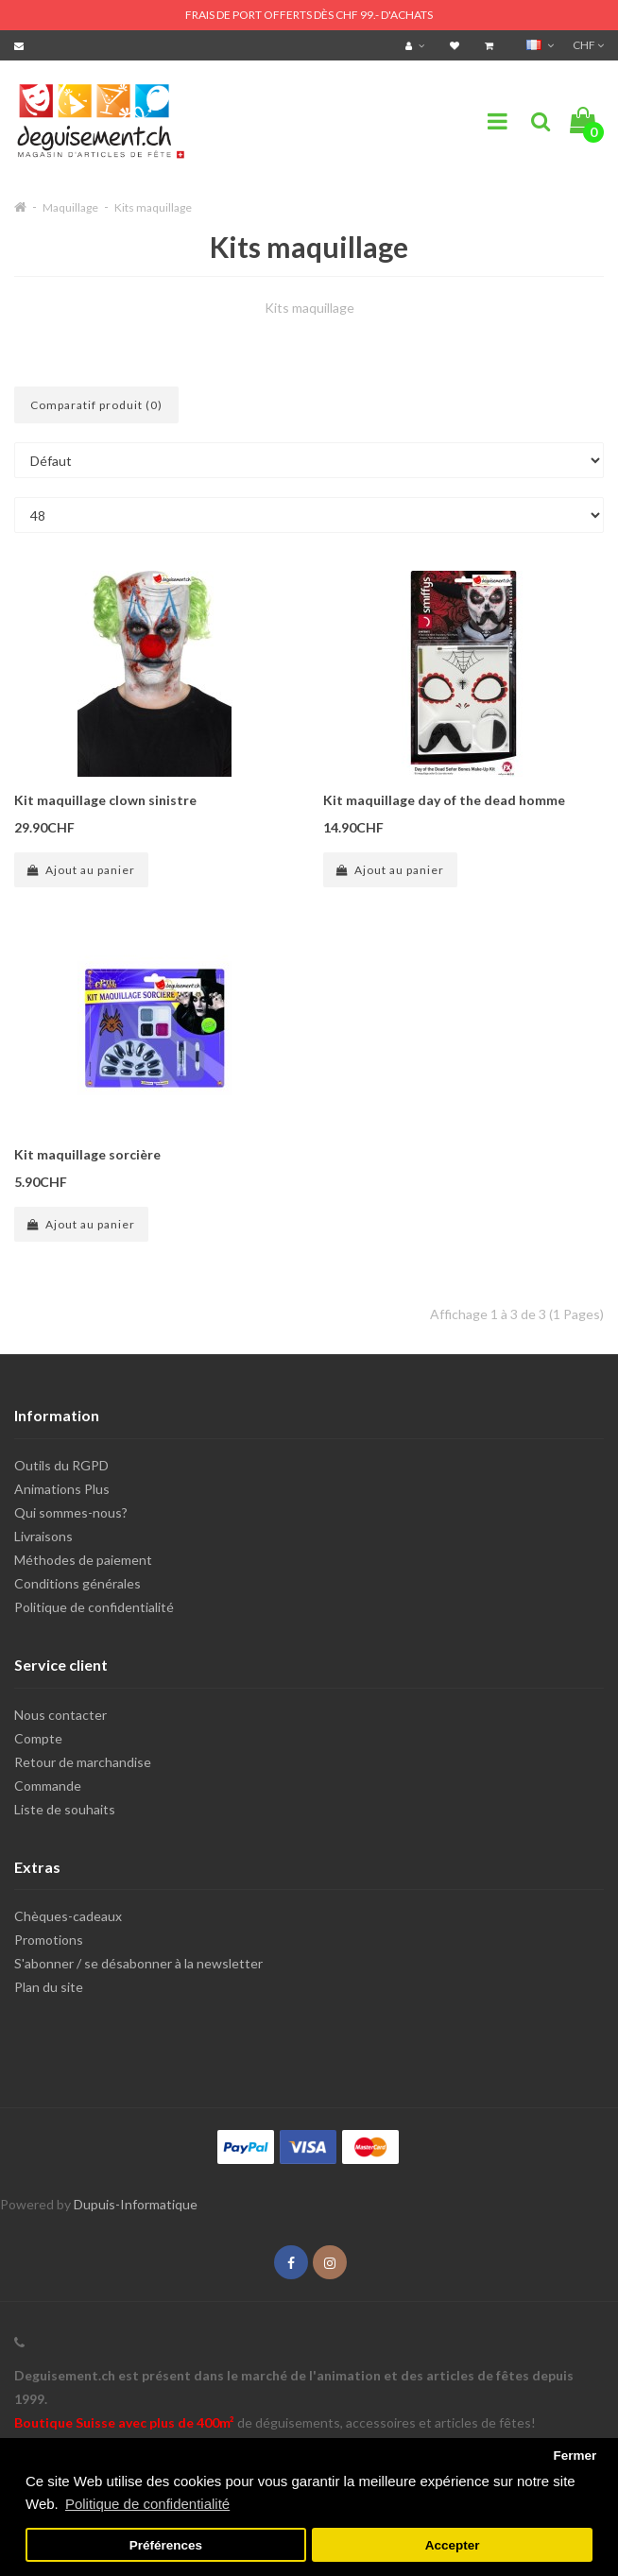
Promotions (48, 1940)
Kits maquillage (153, 207)
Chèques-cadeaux (68, 1916)
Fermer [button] (574, 2455)
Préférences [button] (165, 2545)
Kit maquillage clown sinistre (105, 800)
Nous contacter (60, 1715)
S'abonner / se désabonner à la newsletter (138, 1963)
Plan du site (48, 1987)
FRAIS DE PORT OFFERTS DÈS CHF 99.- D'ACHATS (309, 15)
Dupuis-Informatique (135, 2204)
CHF (588, 45)
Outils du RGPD (61, 1465)
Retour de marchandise (82, 1762)
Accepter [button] (452, 2545)
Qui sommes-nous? (71, 1512)
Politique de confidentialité (94, 1607)
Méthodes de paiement (83, 1560)
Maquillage (70, 207)
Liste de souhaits (64, 1809)
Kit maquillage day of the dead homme (444, 800)
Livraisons (43, 1536)
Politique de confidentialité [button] (147, 2504)
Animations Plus (62, 1489)
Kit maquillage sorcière (87, 1154)
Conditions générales (77, 1583)
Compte (38, 1738)
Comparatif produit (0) (96, 405)
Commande (47, 1785)
